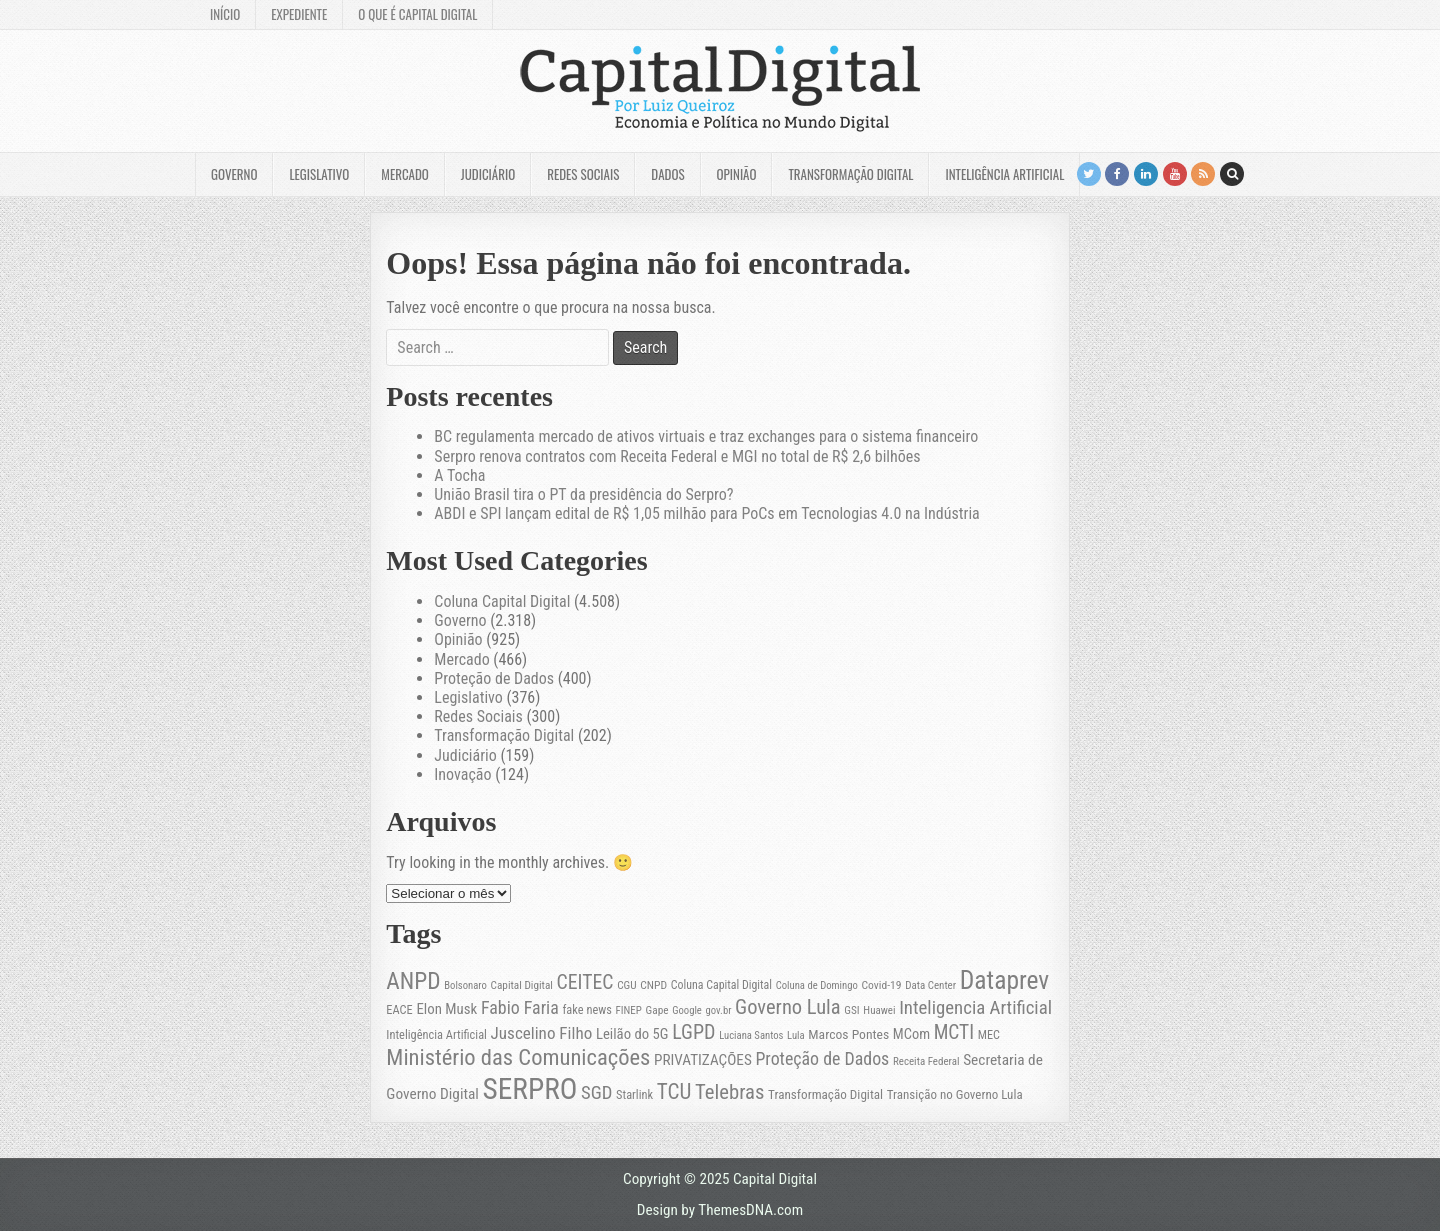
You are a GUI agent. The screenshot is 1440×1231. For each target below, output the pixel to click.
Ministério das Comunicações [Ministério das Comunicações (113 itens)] (518, 1057)
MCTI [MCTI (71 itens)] (954, 1032)
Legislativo (319, 174)
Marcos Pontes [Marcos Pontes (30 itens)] (848, 1034)
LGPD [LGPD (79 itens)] (693, 1032)
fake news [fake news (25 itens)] (586, 1010)
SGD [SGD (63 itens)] (596, 1093)
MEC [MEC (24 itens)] (989, 1035)
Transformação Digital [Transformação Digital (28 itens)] (825, 1094)
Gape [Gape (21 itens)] (657, 1010)
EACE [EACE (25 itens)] (399, 1010)
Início (225, 14)
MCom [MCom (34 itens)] (911, 1034)
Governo (234, 174)
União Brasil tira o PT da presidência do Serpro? (583, 494)
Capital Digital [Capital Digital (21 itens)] (522, 985)
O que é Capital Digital (417, 14)
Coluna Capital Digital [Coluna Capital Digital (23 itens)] (721, 985)
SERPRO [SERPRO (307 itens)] (530, 1089)
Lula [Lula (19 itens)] (796, 1035)
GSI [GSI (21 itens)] (851, 1010)
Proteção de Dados (494, 678)
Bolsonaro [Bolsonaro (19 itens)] (465, 985)
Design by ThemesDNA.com (720, 1210)
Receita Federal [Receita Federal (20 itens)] (926, 1061)
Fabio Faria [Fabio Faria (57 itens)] (520, 1007)
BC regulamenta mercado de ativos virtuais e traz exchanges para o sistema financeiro (706, 436)
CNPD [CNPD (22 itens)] (653, 985)
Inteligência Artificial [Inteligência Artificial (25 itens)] (436, 1035)
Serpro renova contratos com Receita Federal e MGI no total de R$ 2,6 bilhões (677, 456)
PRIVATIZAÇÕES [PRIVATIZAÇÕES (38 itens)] (703, 1060)
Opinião (737, 174)
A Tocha (459, 475)
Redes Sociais (583, 174)
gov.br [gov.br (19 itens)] (719, 1010)
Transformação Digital (850, 174)
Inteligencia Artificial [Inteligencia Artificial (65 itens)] (975, 1008)
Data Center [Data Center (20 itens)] (930, 985)
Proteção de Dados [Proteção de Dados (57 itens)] (822, 1058)
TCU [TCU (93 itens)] (674, 1091)
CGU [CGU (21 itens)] (626, 985)
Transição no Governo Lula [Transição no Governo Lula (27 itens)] (955, 1094)
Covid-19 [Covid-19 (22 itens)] (881, 985)
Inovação (462, 774)
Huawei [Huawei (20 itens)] (879, 1010)
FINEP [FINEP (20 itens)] (629, 1010)
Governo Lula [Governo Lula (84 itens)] (788, 1007)
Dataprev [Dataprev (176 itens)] (1005, 980)
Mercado (405, 174)
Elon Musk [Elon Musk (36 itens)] (446, 1009)
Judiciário (488, 174)
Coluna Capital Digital (502, 601)
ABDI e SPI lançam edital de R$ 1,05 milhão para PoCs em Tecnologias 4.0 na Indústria (706, 513)
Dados (667, 174)
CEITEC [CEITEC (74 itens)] (585, 982)
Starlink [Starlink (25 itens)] (634, 1095)
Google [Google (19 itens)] (687, 1010)
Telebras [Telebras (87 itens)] (729, 1092)
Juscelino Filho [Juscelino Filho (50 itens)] (542, 1033)
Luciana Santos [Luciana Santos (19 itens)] (751, 1035)
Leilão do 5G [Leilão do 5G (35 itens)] (632, 1034)
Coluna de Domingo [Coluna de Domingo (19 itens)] (817, 985)
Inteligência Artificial (1004, 174)
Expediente (299, 14)
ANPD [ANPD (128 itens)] (413, 981)
